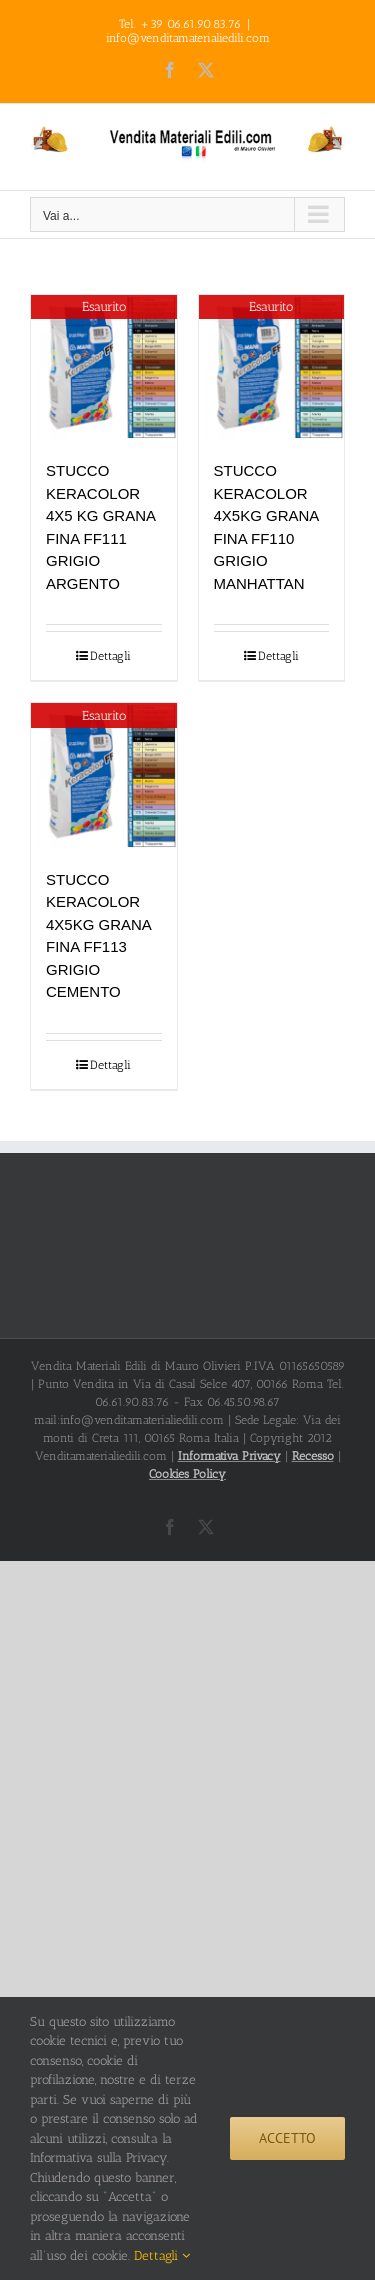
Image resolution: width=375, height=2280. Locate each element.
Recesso (313, 1456)
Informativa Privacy (229, 1456)
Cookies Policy (187, 1474)
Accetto (287, 2138)
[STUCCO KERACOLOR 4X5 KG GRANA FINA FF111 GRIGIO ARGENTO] (104, 368)
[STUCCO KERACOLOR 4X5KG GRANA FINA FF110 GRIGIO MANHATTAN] (272, 368)
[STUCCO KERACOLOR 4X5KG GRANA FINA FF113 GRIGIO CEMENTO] (104, 776)
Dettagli (110, 656)
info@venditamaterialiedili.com (188, 38)
